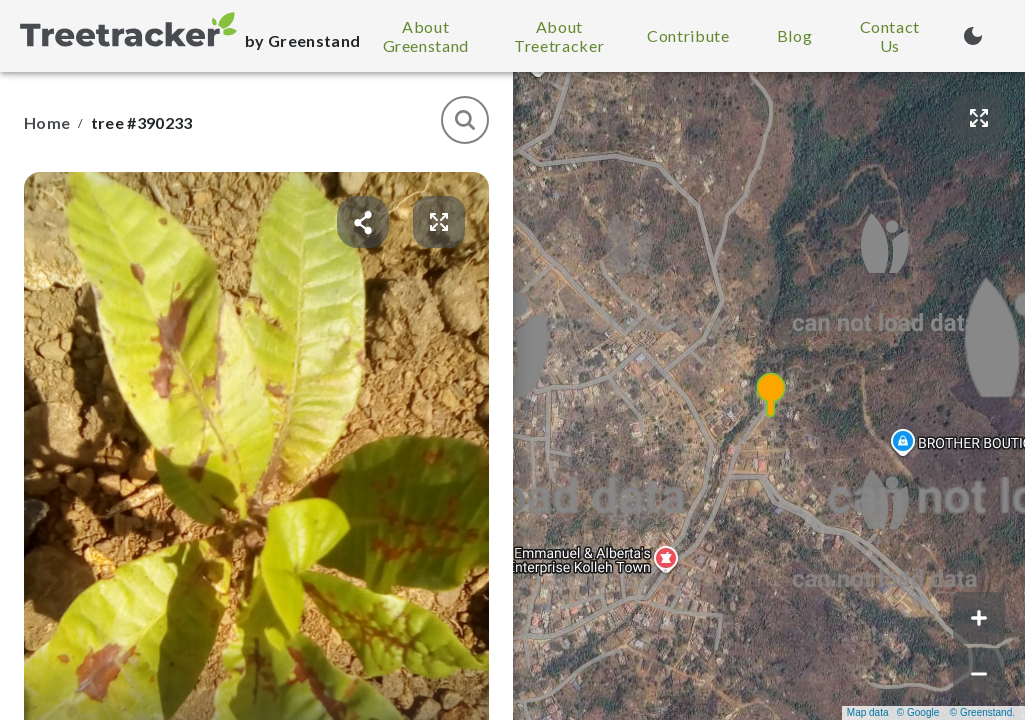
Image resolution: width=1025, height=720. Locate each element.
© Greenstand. (982, 712)
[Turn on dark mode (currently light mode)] (973, 36)
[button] (770, 396)
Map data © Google (893, 712)
